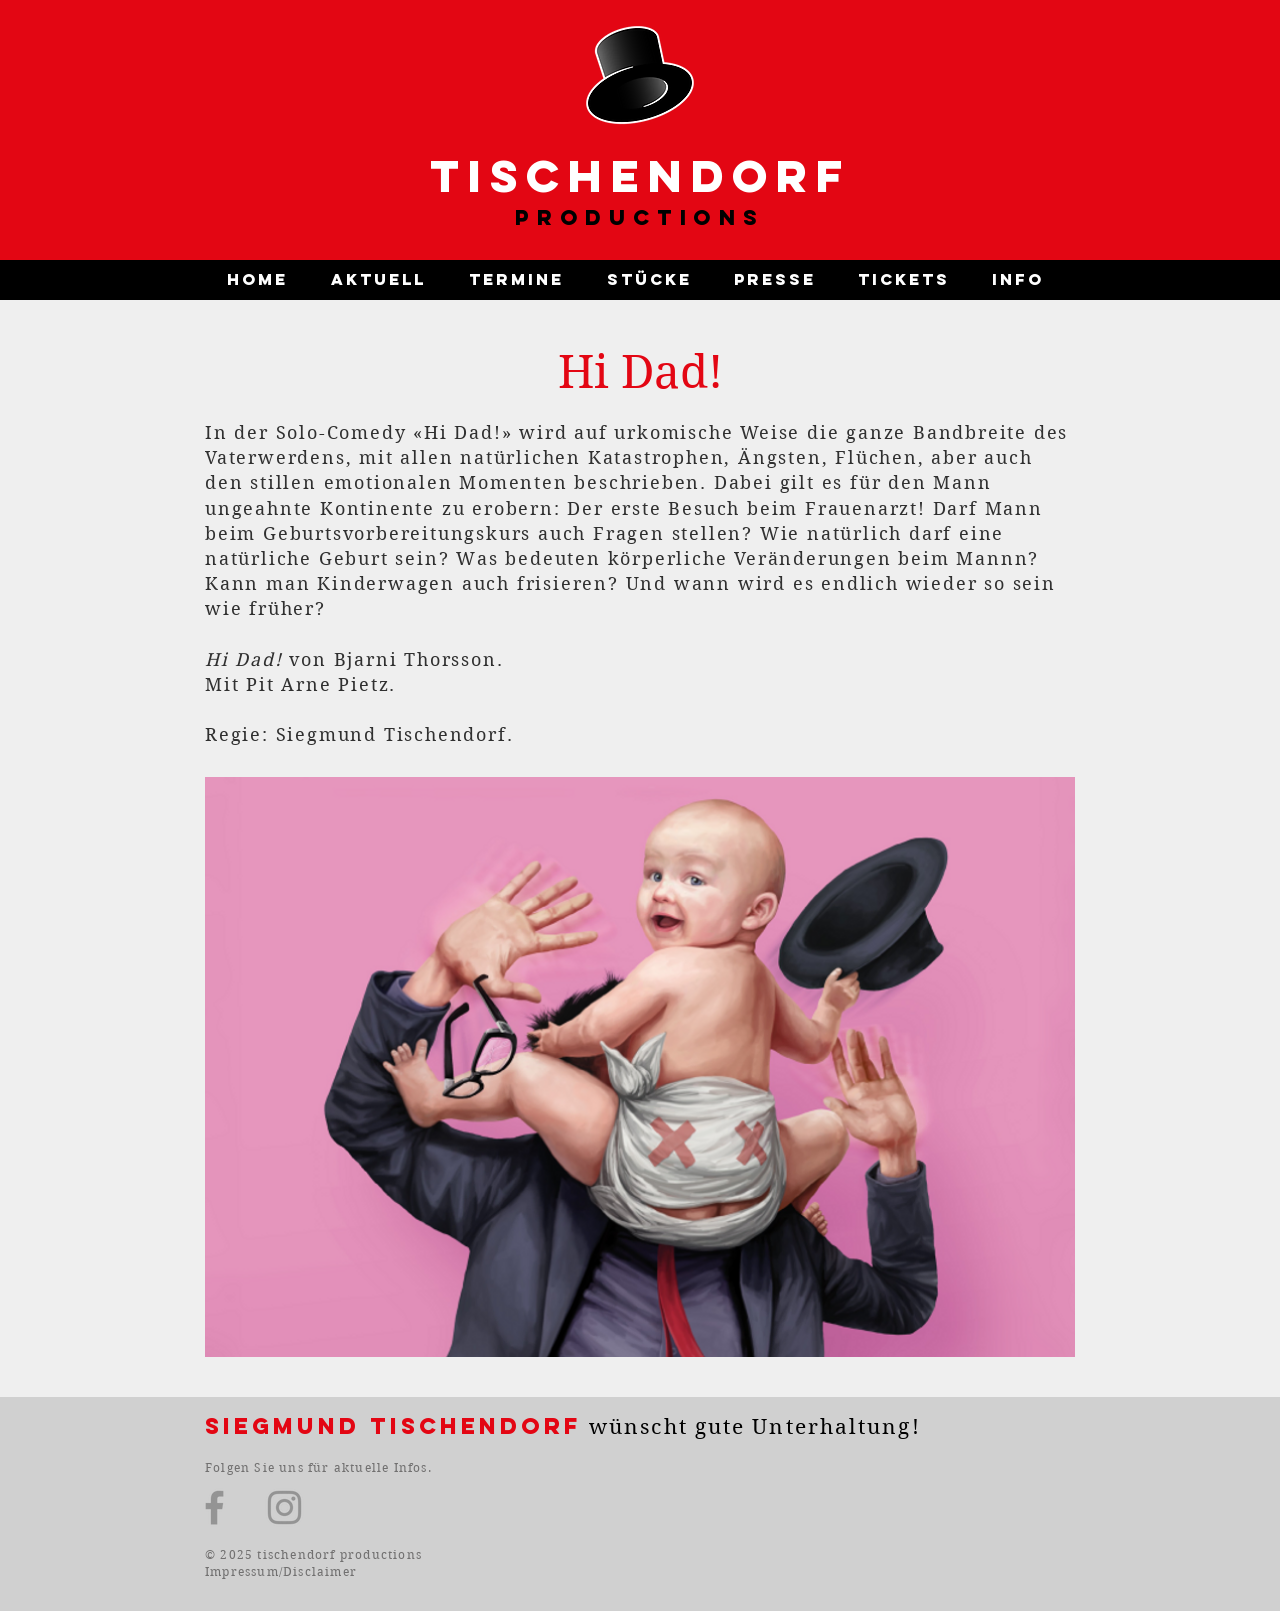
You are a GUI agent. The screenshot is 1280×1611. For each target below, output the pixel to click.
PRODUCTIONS (640, 217)
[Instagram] (284, 1507)
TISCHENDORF (640, 175)
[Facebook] (214, 1507)
